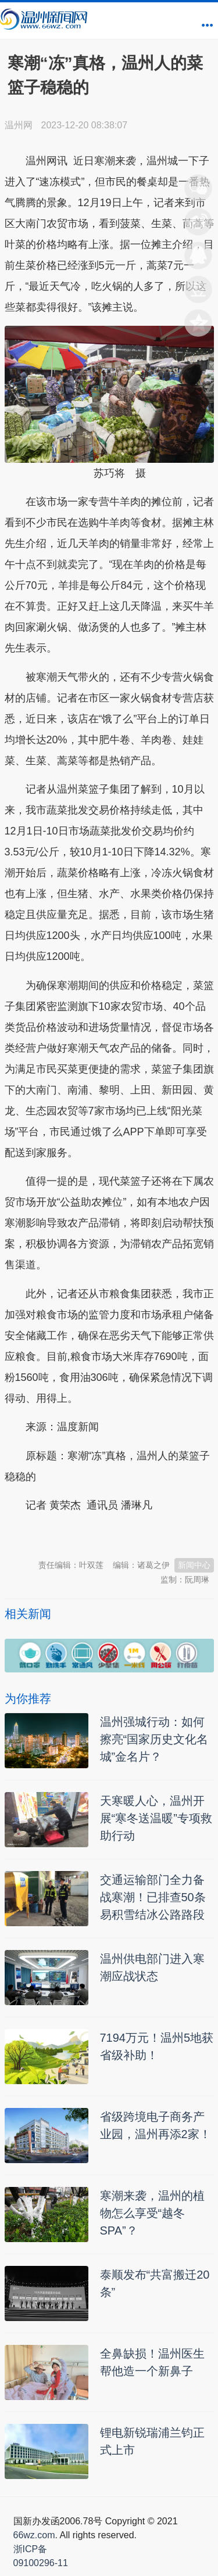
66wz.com (34, 2535)
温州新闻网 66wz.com (108, 1534)
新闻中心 (194, 1565)
